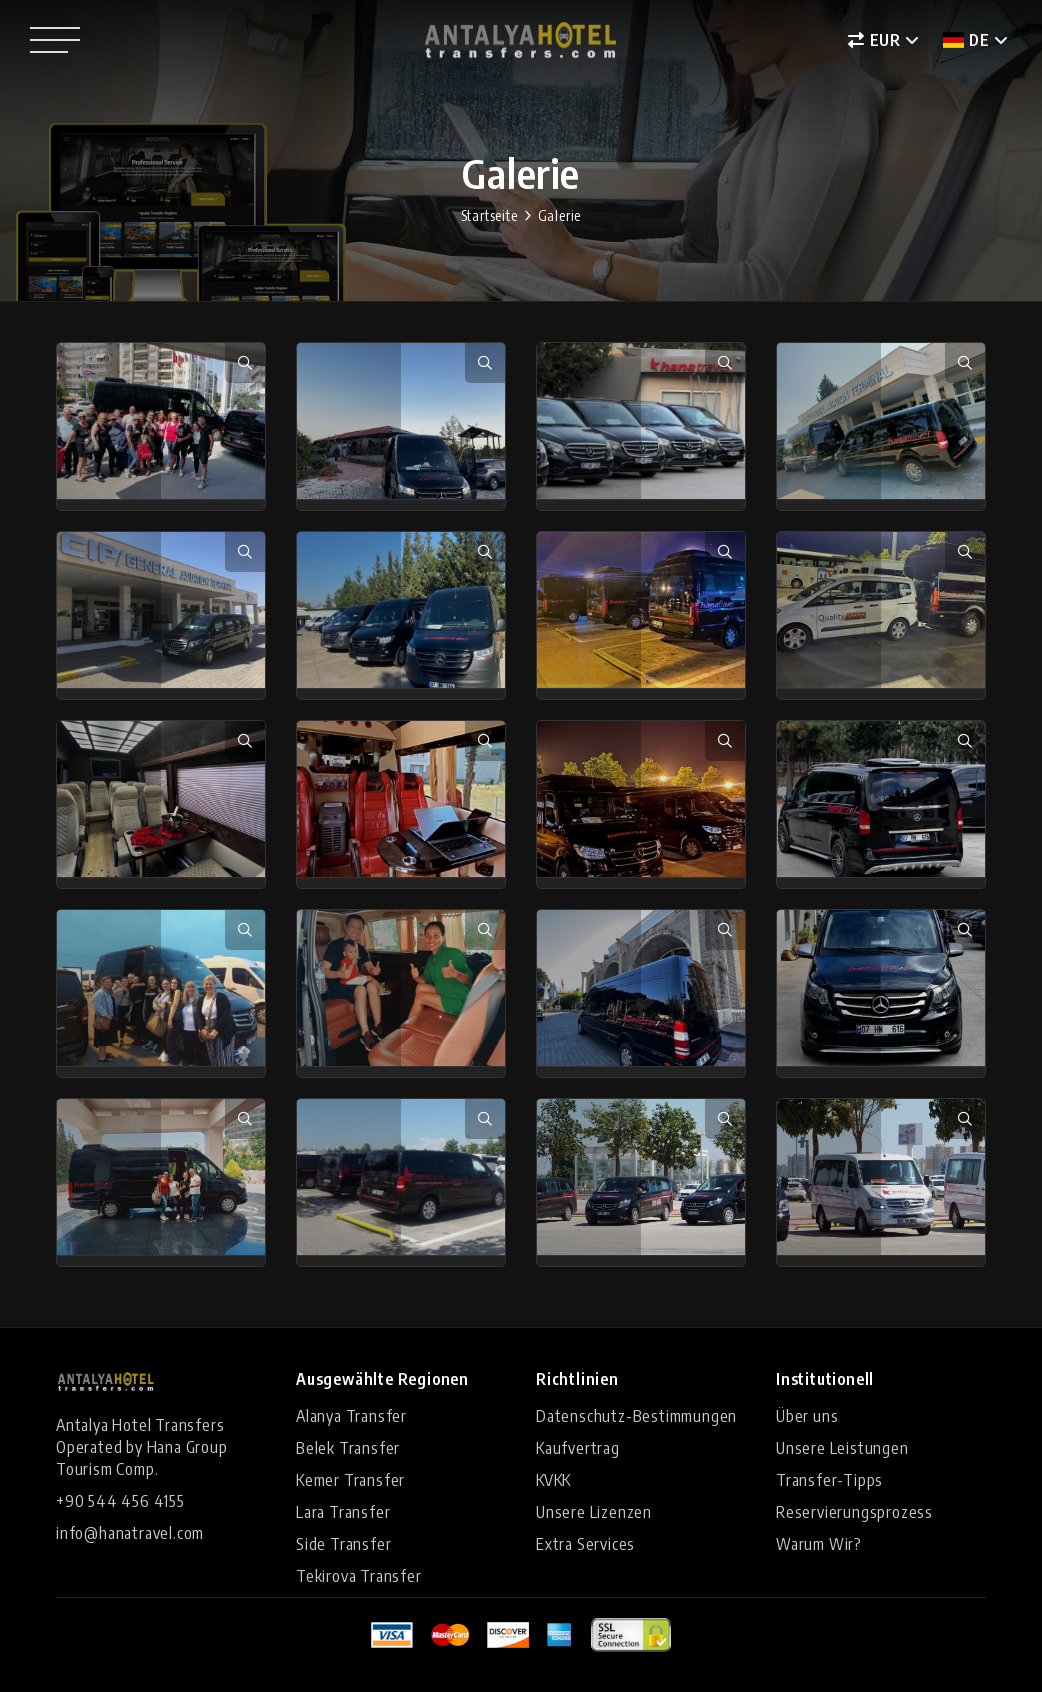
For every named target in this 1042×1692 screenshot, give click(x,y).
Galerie (560, 215)
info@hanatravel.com (130, 1533)
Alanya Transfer (351, 1416)
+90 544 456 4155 (120, 1501)
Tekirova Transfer (359, 1576)
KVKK (553, 1480)
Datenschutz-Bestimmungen (636, 1416)
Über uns (807, 1416)
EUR (874, 40)
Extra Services (585, 1544)
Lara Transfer (343, 1512)
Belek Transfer (348, 1448)
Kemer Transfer (350, 1480)
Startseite (489, 215)
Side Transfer (343, 1544)
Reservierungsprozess (854, 1512)
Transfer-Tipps (829, 1480)
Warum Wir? (819, 1544)
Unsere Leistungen (842, 1448)
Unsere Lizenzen (594, 1512)
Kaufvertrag (578, 1448)
